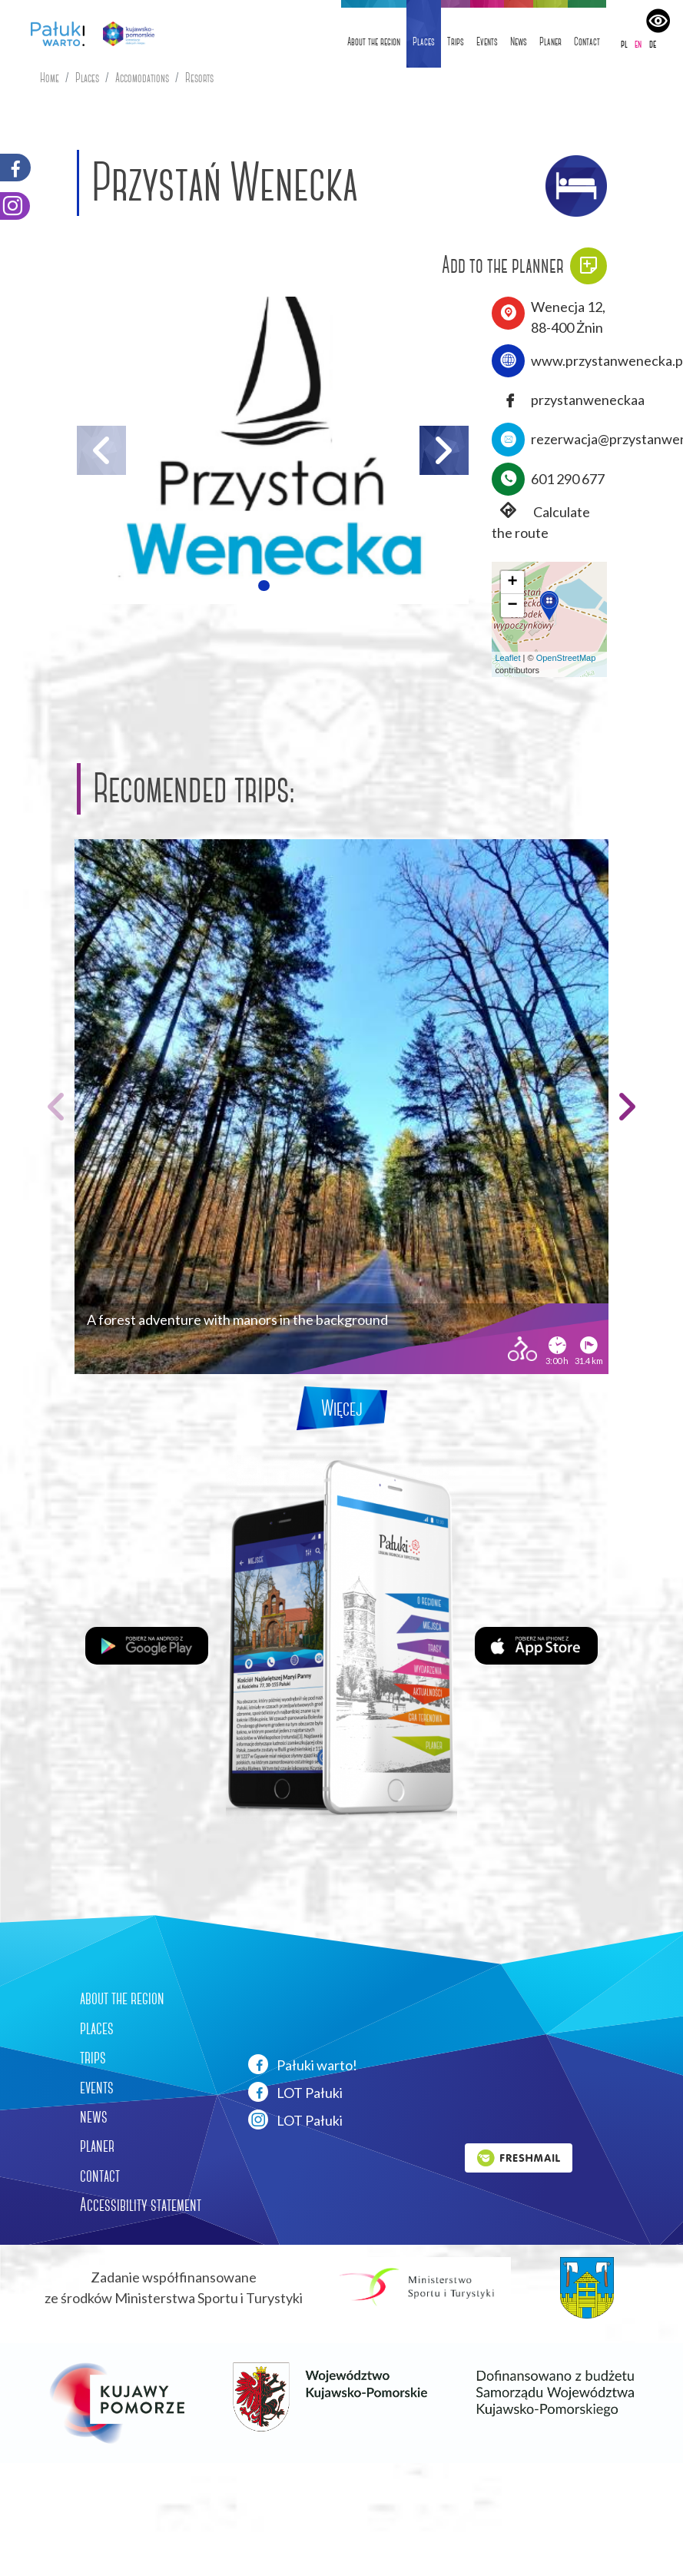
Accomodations (142, 78)
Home (49, 78)
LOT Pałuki (295, 2092)
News (518, 41)
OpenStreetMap (566, 657)
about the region (122, 1998)
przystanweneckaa (588, 399)
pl (624, 44)
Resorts (199, 78)
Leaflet (508, 657)
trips (93, 2057)
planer (97, 2146)
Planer (550, 41)
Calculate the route (541, 521)
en (638, 44)
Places (424, 41)
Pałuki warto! (302, 2064)
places (97, 2028)
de (652, 44)
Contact (587, 41)
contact (100, 2176)
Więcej (342, 1408)
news (94, 2116)
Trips (455, 41)
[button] (263, 585)
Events (487, 41)
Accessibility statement (140, 2205)
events (97, 2087)
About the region (373, 41)
